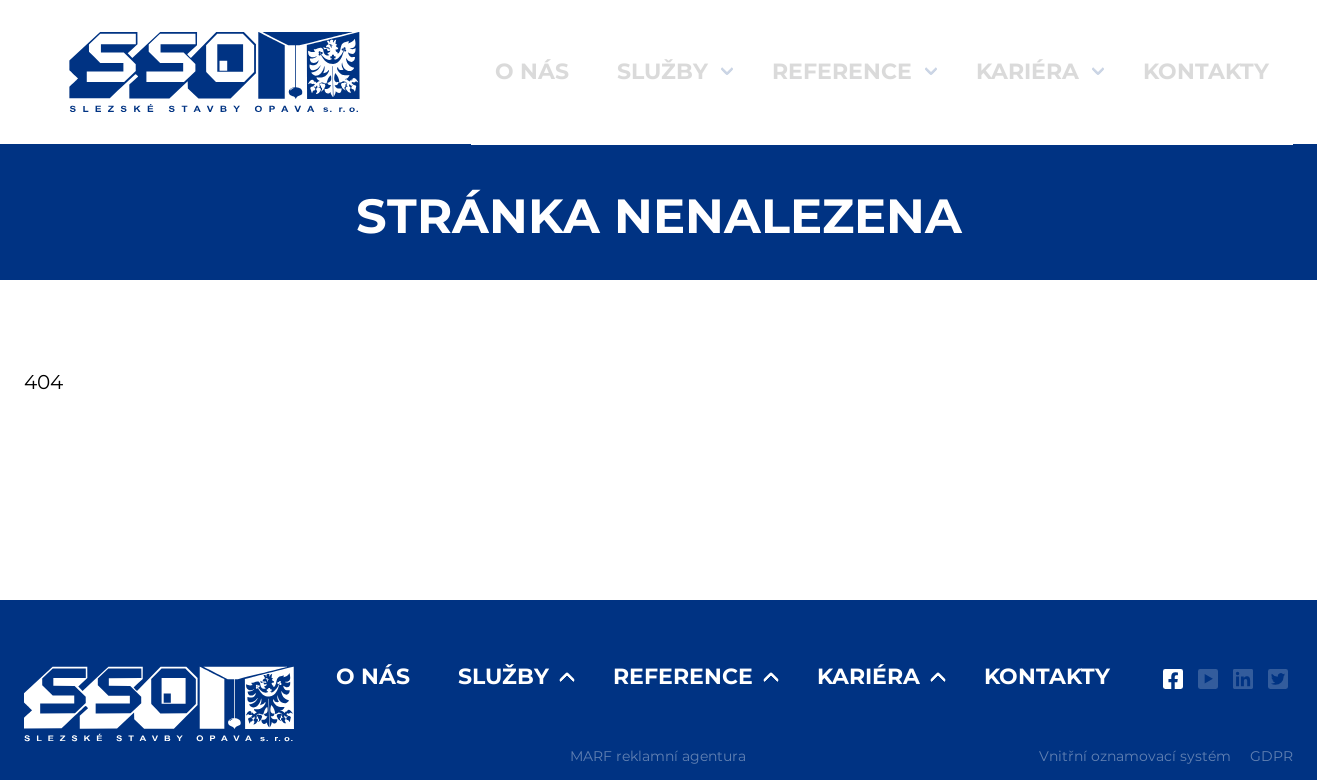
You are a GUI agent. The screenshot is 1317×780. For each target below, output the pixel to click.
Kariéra (1027, 71)
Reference (842, 71)
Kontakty (1206, 71)
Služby (662, 71)
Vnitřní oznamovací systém (1135, 756)
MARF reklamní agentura (658, 756)
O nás (532, 71)
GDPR (1271, 756)
